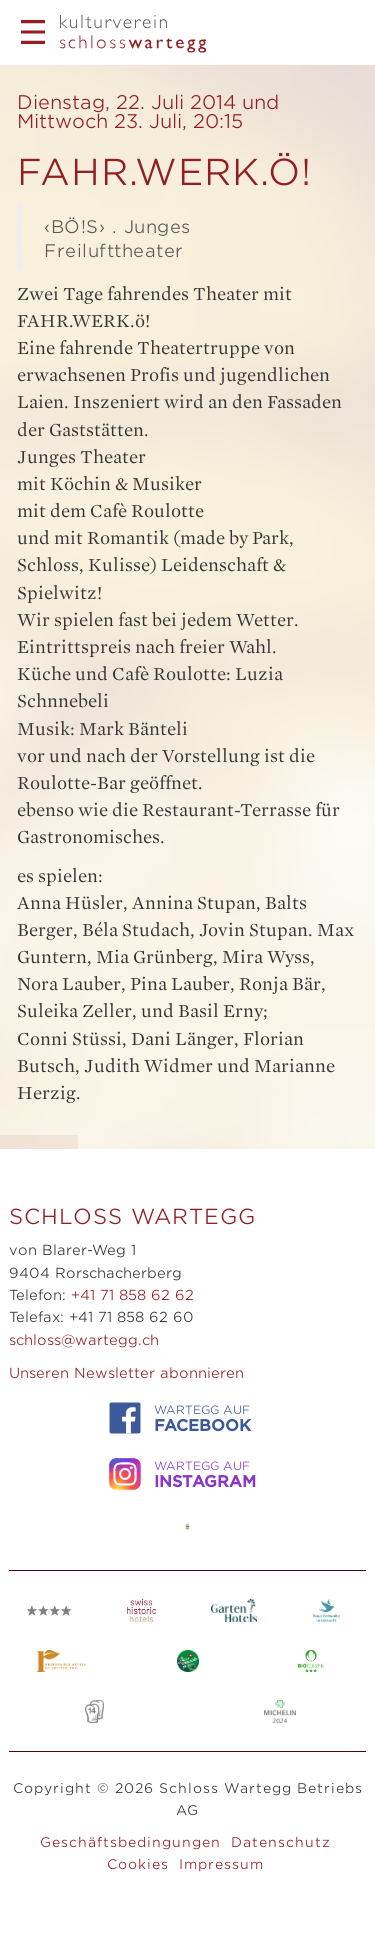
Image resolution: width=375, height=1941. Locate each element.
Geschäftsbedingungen (130, 1842)
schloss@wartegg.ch (84, 1340)
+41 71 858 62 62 (132, 1295)
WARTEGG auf (180, 1418)
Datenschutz (281, 1842)
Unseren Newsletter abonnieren (126, 1373)
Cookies (138, 1864)
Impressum (221, 1864)
